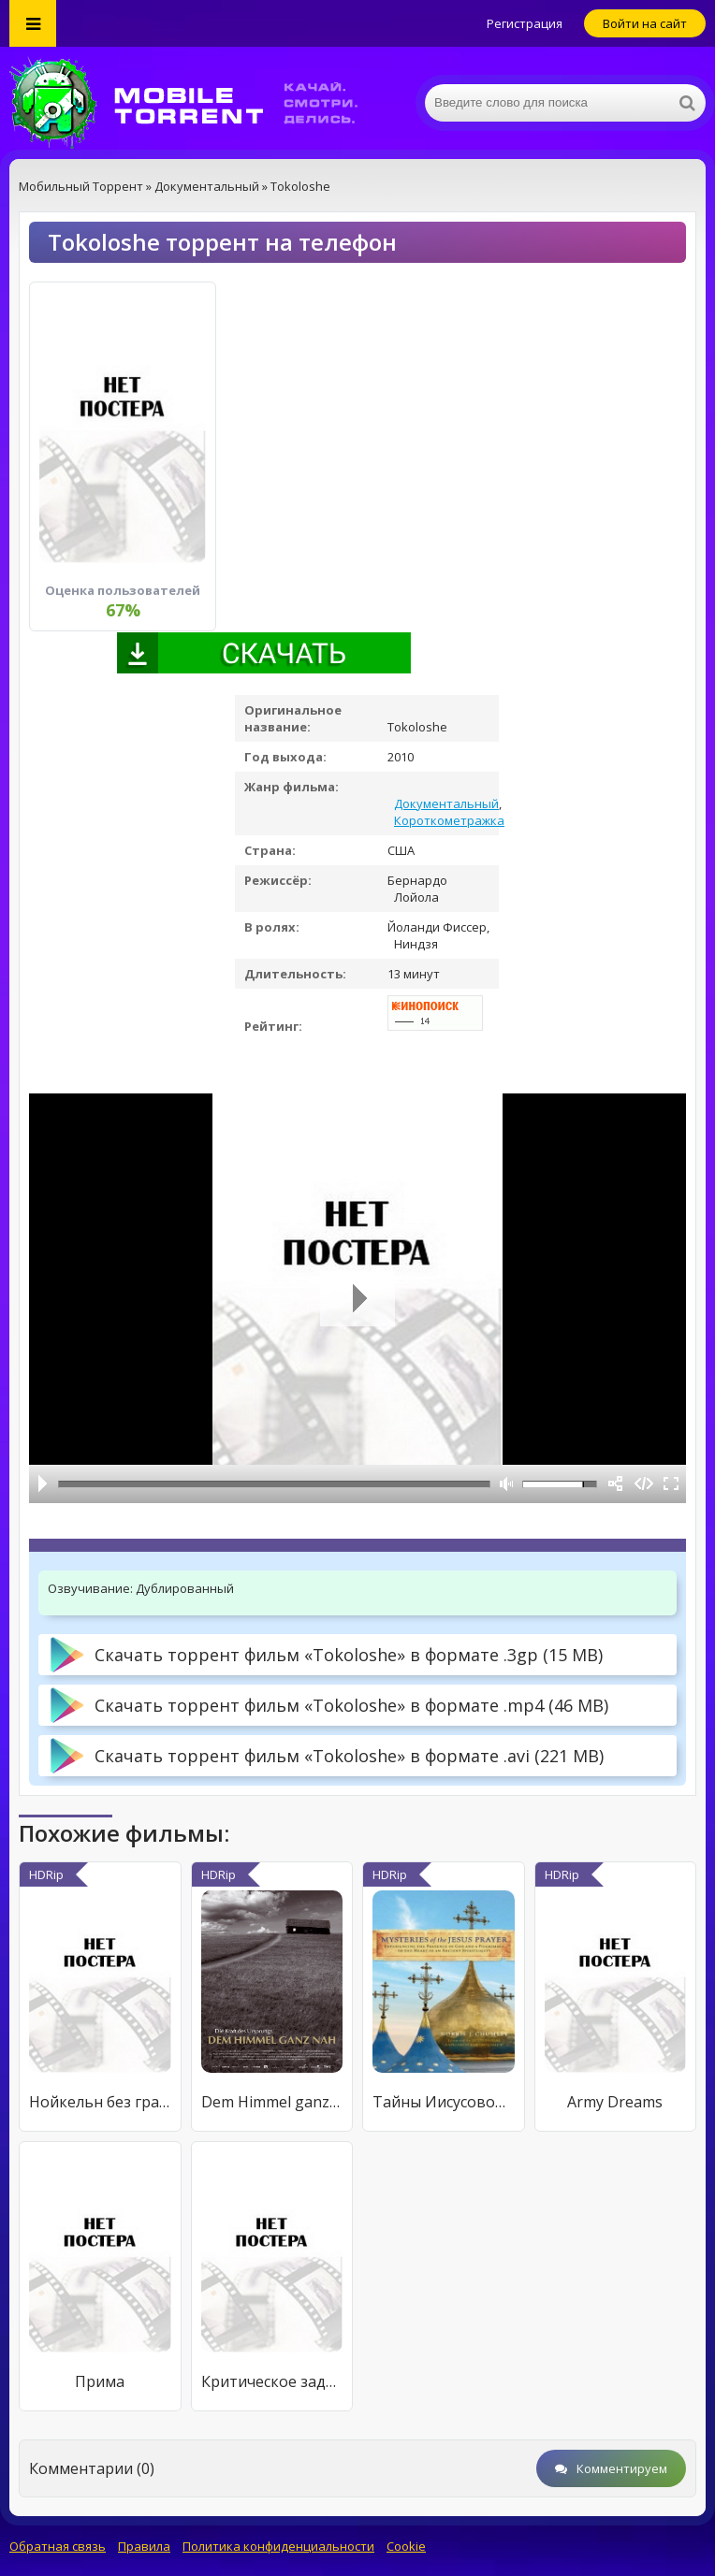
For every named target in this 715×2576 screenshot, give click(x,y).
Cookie (406, 2546)
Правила (144, 2546)
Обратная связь (57, 2546)
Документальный (446, 803)
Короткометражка (449, 820)
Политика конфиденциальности (278, 2546)
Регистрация (524, 23)
